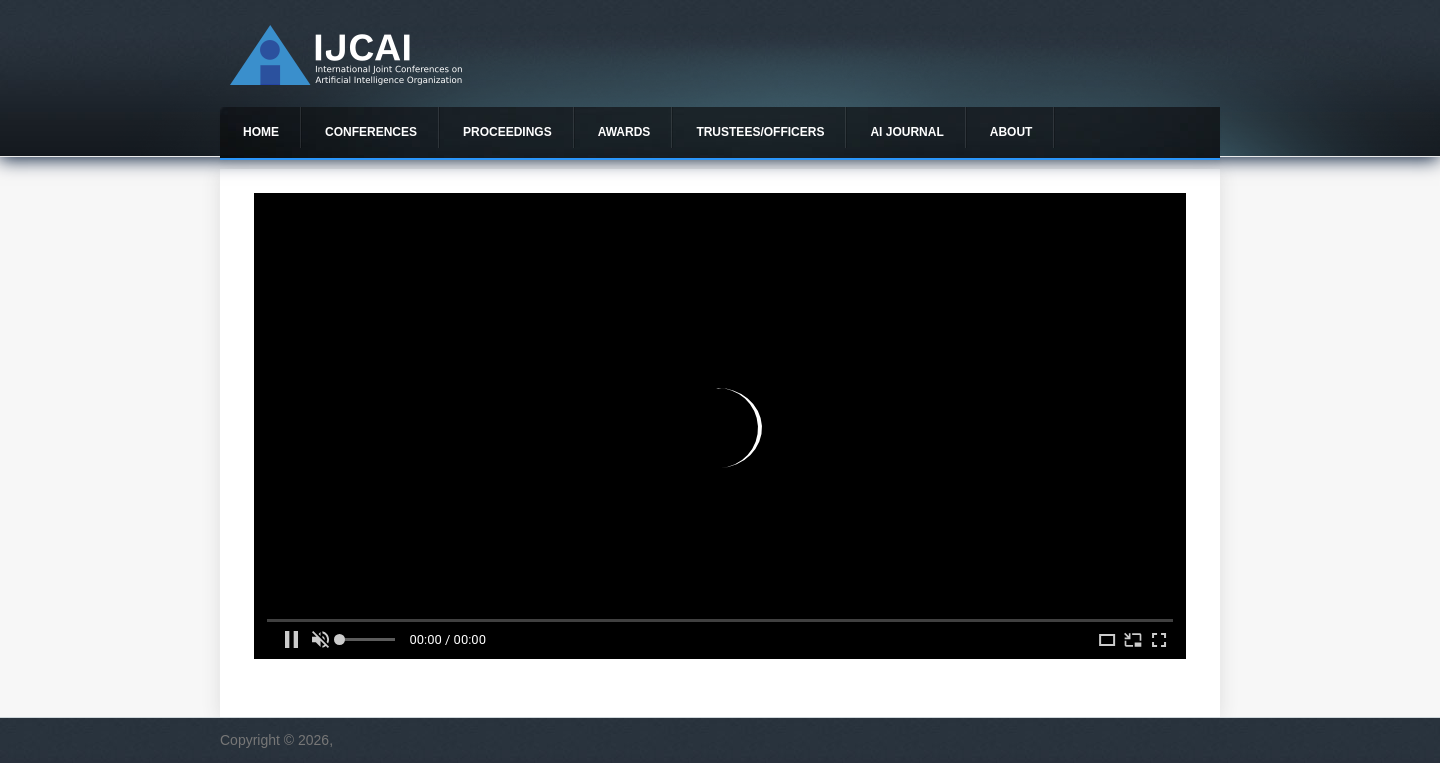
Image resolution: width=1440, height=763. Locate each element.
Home (261, 132)
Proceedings (507, 132)
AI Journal (906, 132)
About (1011, 132)
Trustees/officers (760, 132)
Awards (624, 132)
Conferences (371, 132)
